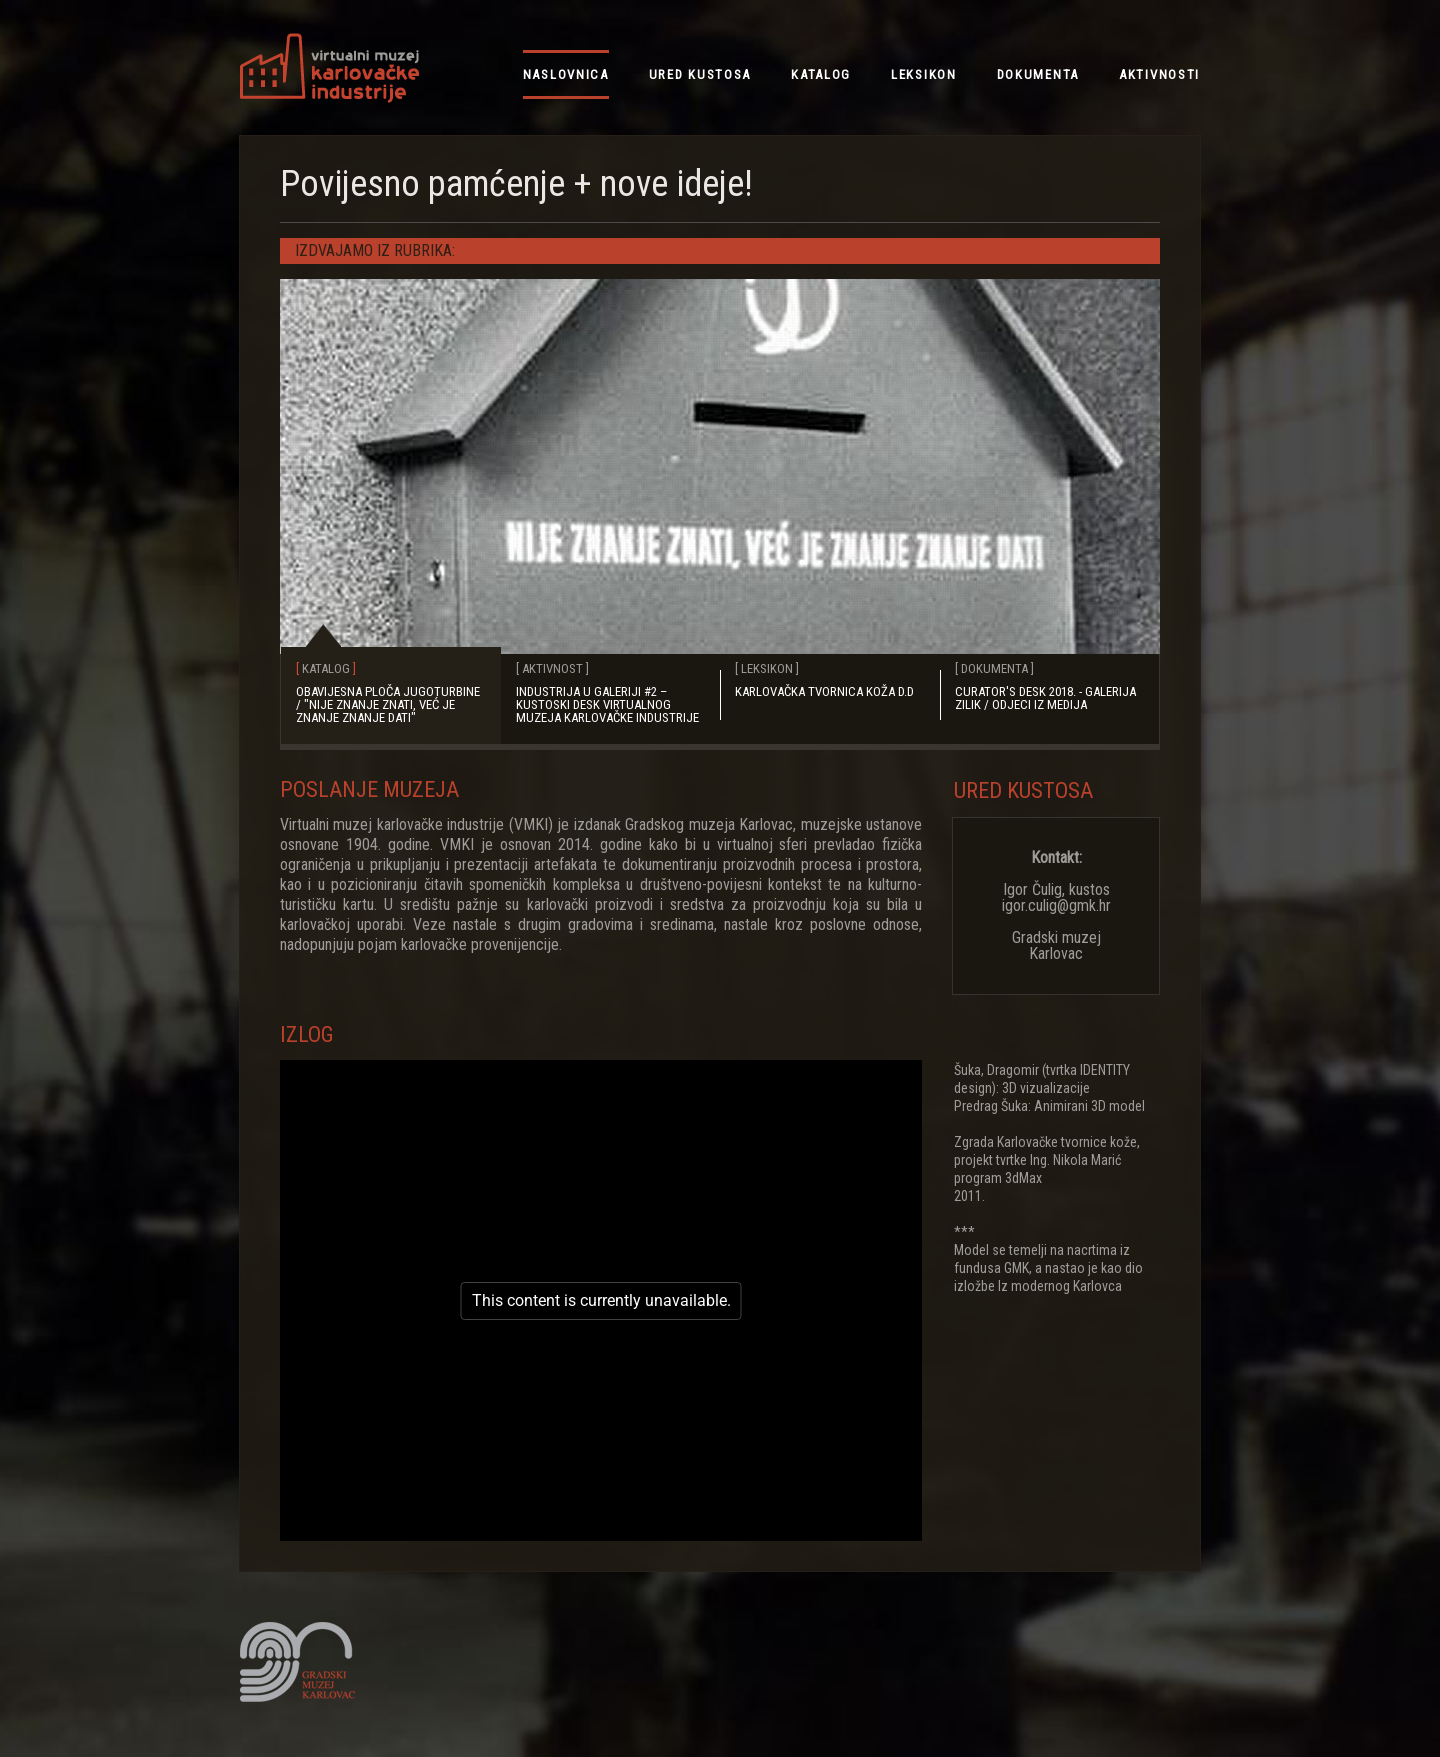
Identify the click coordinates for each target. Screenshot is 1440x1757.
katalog (821, 74)
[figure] (601, 1300)
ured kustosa (700, 74)
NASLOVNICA (566, 74)
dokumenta (1038, 74)
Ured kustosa (1023, 790)
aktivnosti (1159, 74)
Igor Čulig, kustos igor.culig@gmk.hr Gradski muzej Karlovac (1056, 905)
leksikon (924, 74)
